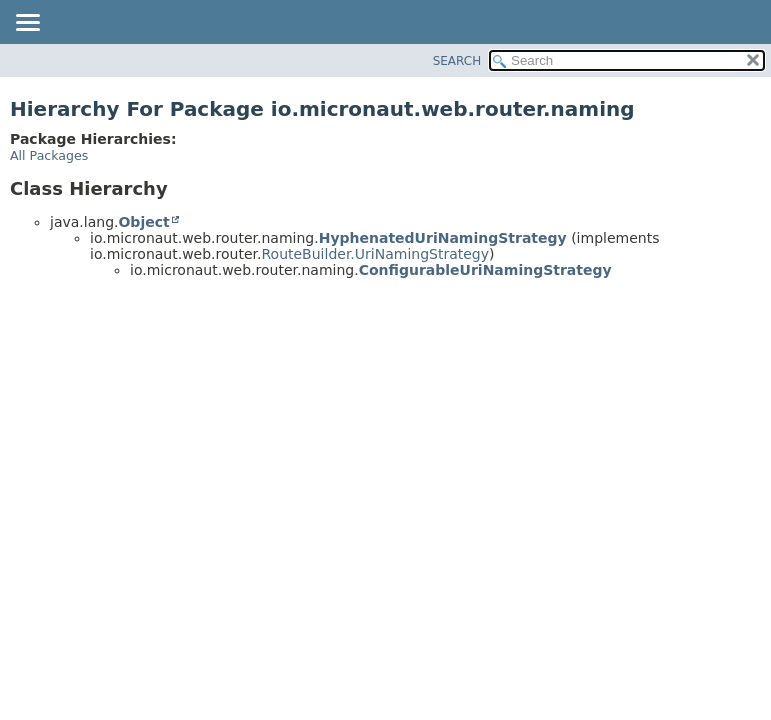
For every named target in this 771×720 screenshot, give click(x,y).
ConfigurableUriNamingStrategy (485, 270)
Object (143, 222)
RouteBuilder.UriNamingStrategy (375, 254)
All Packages (49, 155)
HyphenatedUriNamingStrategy (443, 238)
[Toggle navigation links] (27, 24)
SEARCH (457, 61)
